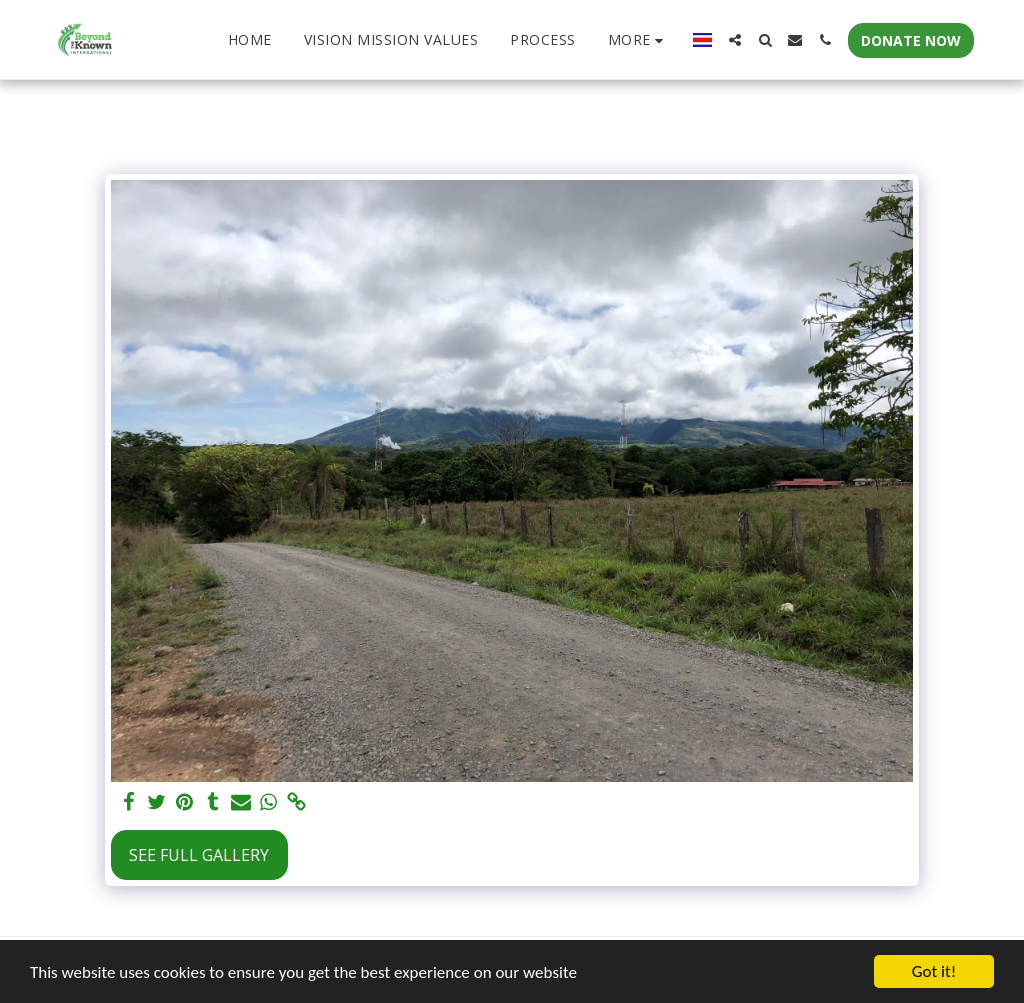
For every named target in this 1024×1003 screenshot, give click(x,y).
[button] (735, 40)
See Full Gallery (199, 855)
